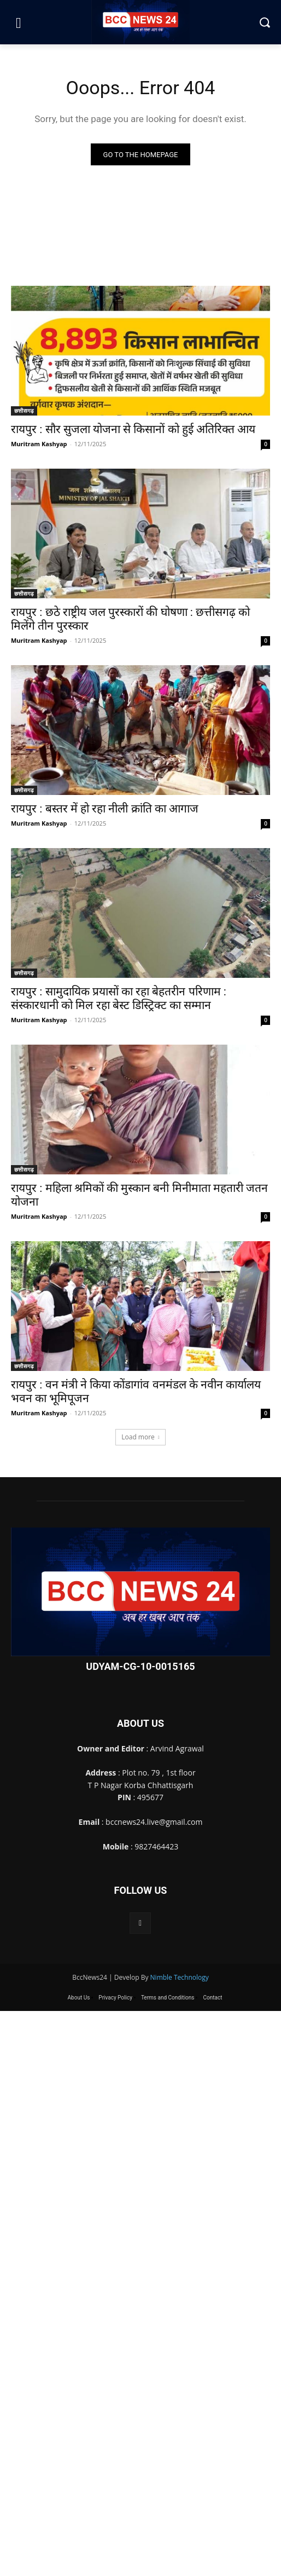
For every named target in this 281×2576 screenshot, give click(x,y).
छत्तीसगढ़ (24, 410)
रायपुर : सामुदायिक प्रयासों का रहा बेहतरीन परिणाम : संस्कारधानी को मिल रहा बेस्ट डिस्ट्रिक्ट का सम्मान (118, 998)
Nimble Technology (179, 1977)
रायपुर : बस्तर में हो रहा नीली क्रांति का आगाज (104, 808)
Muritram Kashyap (39, 444)
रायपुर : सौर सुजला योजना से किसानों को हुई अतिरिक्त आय (133, 429)
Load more (140, 1437)
